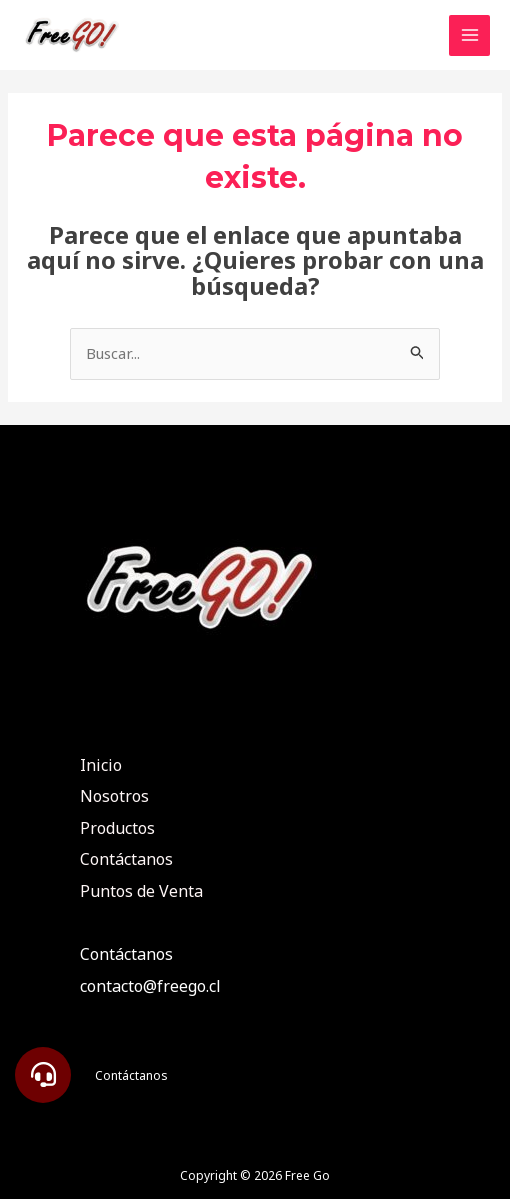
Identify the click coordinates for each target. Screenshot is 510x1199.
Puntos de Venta (141, 891)
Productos (117, 828)
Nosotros (114, 796)
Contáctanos (126, 859)
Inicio (101, 765)
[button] (43, 1075)
